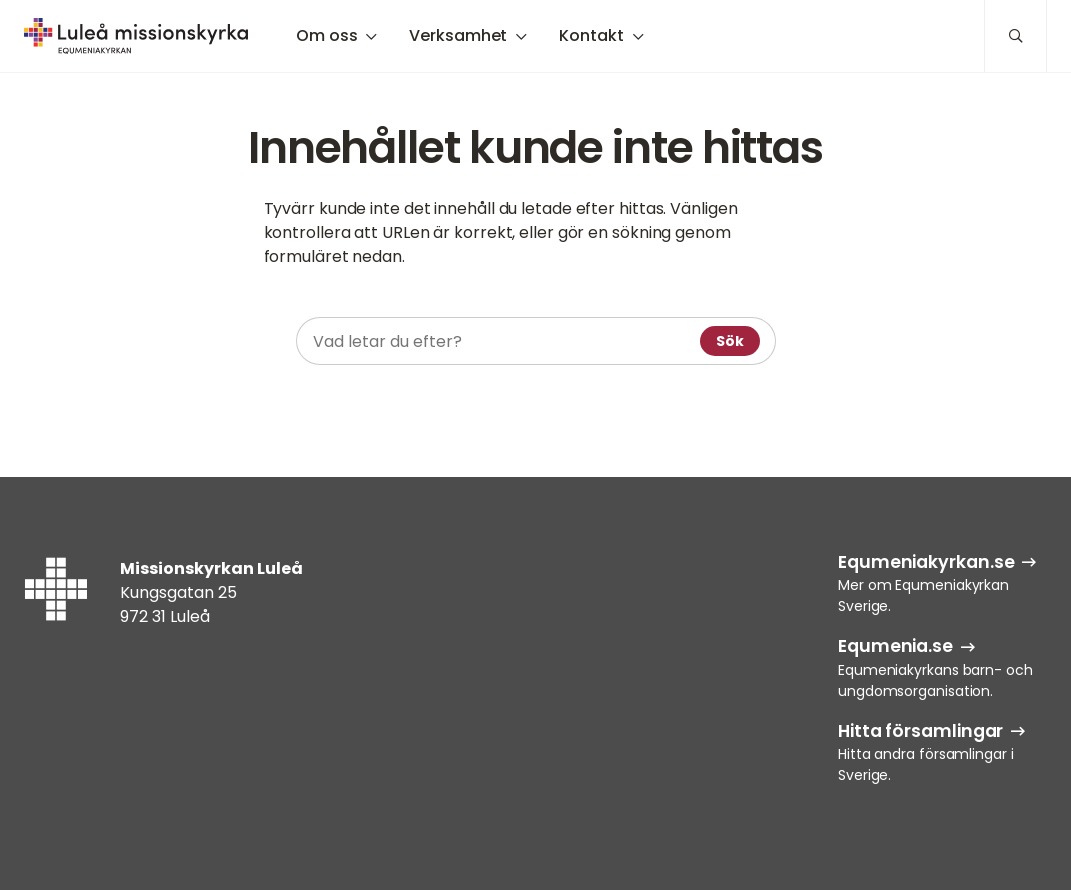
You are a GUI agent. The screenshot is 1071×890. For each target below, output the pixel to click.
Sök (730, 341)
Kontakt (591, 35)
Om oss (326, 35)
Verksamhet (458, 35)
